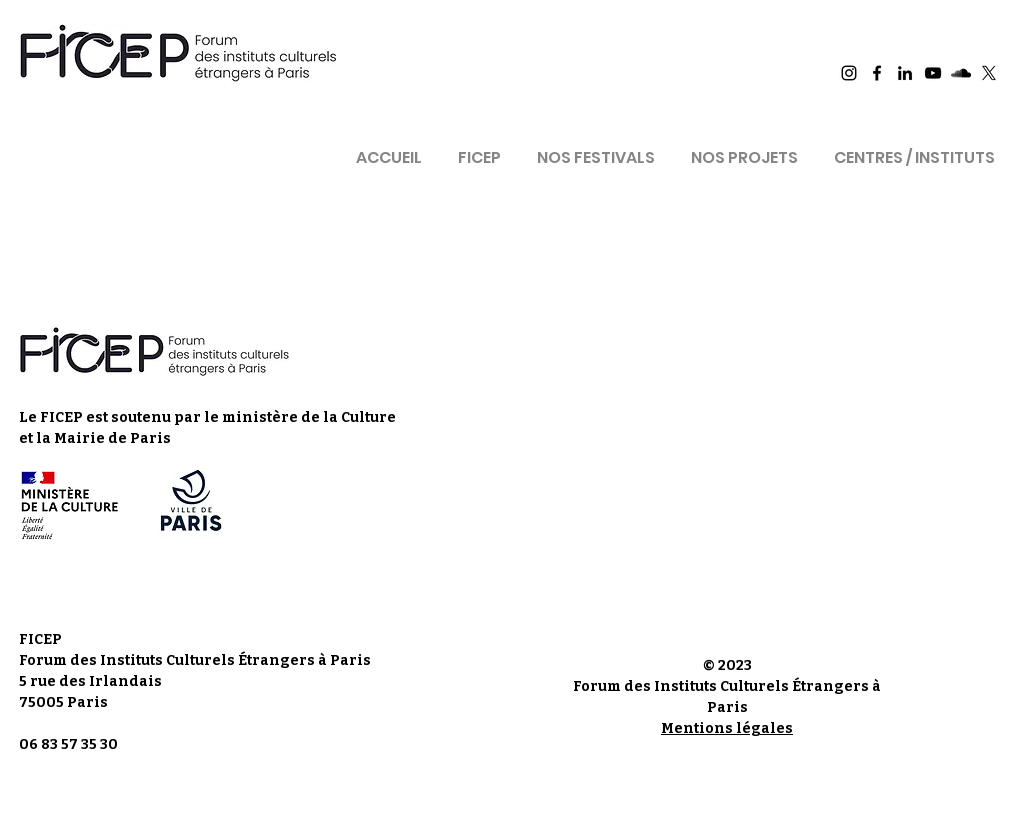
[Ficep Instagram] (849, 73)
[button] (479, 149)
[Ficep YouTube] (933, 73)
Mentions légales (727, 728)
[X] (989, 73)
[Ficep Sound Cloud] (961, 73)
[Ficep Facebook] (877, 73)
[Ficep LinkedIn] (905, 73)
